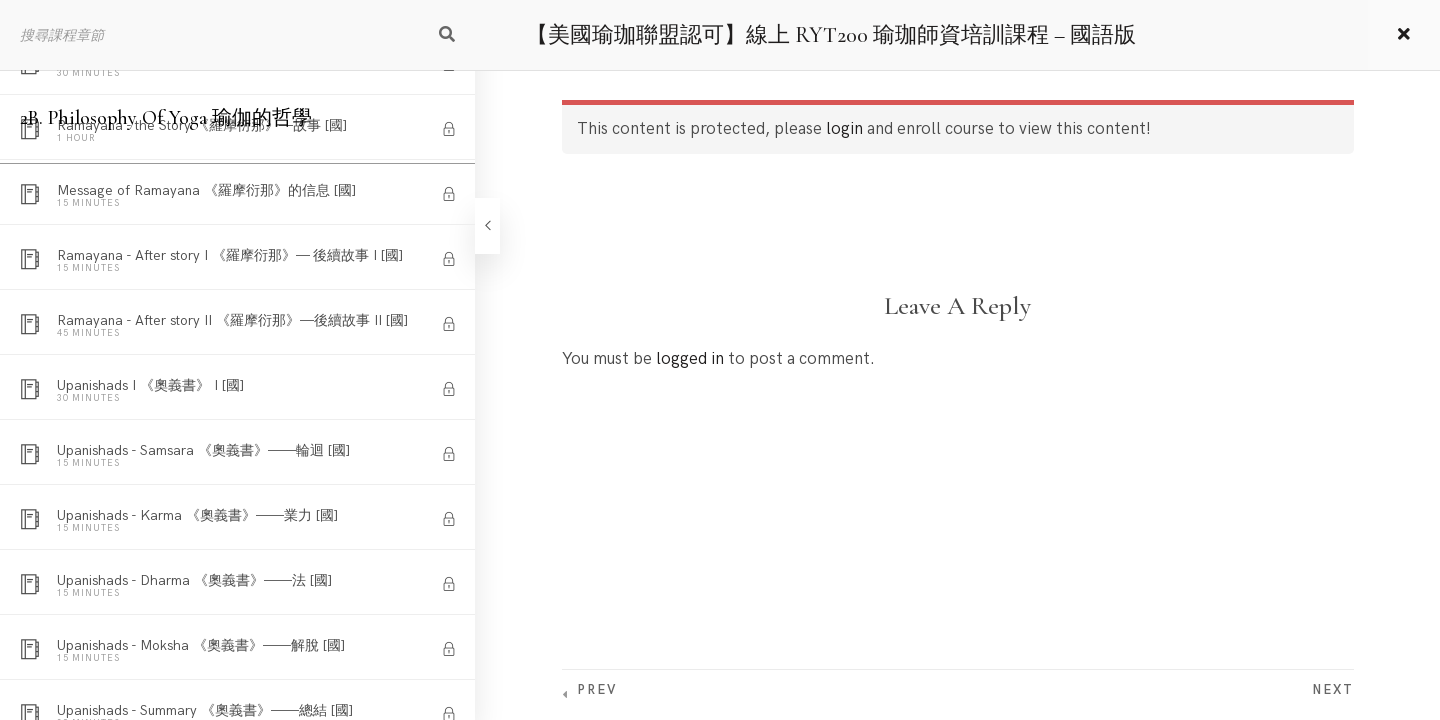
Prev (597, 690)
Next (1333, 690)
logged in (690, 359)
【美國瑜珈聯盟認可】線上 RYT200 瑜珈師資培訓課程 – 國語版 (831, 35)
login (844, 129)
